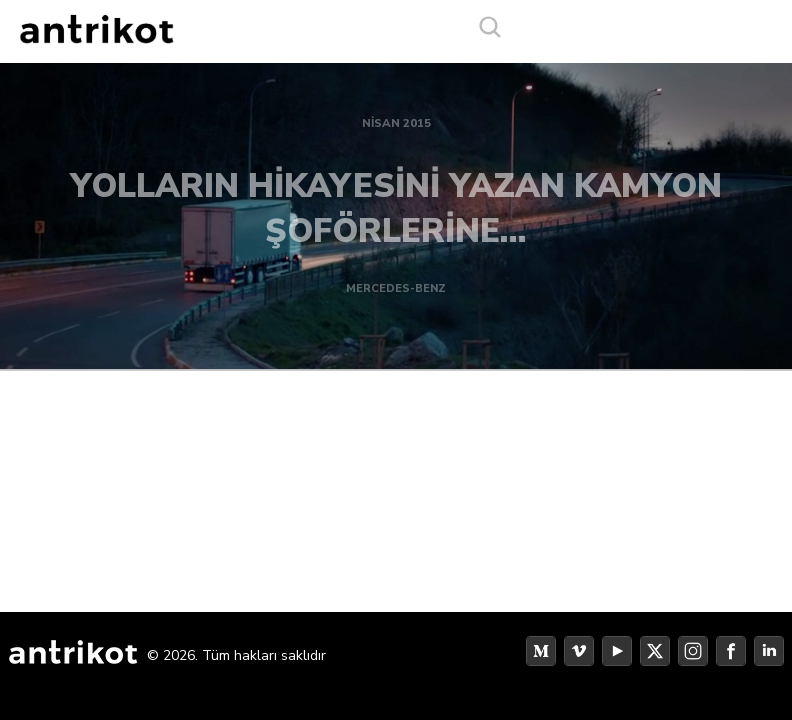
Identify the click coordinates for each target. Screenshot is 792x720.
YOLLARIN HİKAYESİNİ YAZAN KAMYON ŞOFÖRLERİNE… (396, 201)
